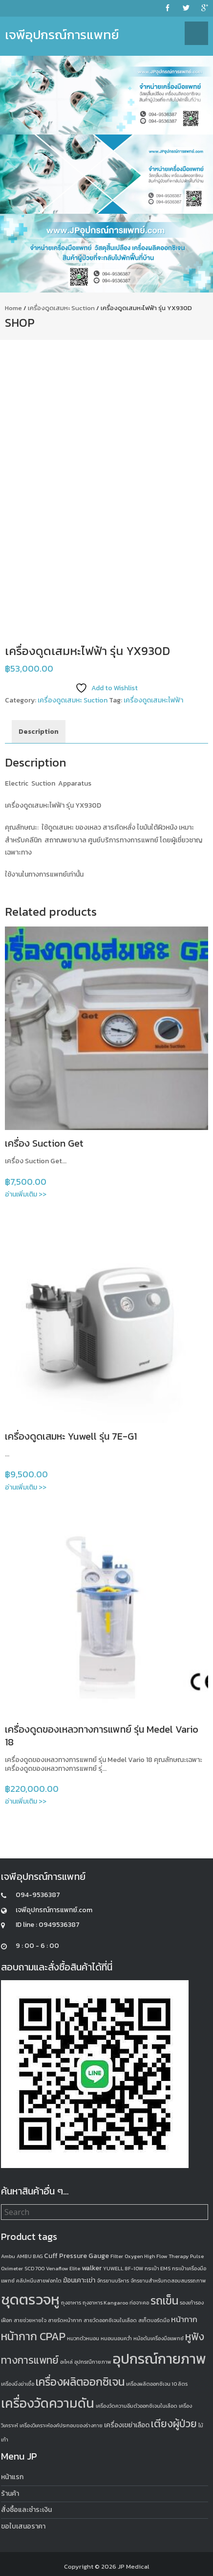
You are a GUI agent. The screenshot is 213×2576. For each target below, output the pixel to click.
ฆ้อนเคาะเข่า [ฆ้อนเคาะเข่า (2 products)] (79, 2280)
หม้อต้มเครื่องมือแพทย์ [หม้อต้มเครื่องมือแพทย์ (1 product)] (158, 2338)
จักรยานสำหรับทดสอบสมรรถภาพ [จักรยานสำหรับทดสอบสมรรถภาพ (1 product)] (168, 2280)
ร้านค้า (10, 2493)
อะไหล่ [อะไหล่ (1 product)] (66, 2362)
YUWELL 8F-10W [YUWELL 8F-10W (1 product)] (123, 2268)
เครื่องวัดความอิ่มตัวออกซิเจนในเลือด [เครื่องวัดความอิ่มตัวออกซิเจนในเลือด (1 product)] (136, 2406)
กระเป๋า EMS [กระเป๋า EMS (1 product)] (157, 2268)
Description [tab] (39, 731)
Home (13, 308)
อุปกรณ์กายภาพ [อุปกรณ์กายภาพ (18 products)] (159, 2359)
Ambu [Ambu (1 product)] (8, 2256)
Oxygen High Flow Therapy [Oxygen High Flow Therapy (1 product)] (157, 2256)
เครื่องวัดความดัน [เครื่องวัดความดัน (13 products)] (47, 2403)
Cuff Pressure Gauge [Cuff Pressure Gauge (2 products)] (76, 2256)
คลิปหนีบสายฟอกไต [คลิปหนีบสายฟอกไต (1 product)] (39, 2280)
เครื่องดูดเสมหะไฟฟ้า (153, 700)
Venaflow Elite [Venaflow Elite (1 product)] (63, 2268)
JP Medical (133, 2566)
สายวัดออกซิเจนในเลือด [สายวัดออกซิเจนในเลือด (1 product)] (110, 2320)
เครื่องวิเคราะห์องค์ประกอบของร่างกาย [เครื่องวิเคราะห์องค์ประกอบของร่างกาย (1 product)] (61, 2425)
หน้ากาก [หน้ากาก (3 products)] (184, 2319)
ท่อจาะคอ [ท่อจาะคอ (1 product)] (139, 2302)
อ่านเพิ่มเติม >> (25, 1194)
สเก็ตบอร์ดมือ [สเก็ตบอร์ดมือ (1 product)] (154, 2320)
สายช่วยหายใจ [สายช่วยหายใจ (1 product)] (30, 2320)
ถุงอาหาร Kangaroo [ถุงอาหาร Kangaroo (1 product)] (105, 2302)
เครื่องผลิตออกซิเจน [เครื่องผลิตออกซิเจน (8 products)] (80, 2381)
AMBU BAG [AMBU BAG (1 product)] (30, 2256)
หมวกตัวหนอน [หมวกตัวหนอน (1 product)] (83, 2338)
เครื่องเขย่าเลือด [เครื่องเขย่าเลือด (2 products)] (126, 2425)
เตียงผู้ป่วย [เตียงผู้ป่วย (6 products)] (174, 2423)
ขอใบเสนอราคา (23, 2526)
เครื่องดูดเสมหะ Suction (61, 308)
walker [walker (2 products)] (92, 2268)
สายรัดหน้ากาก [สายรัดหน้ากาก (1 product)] (65, 2320)
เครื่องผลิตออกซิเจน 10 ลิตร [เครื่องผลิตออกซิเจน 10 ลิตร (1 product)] (157, 2384)
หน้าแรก (12, 2477)
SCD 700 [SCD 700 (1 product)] (34, 2268)
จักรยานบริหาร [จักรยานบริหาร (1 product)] (113, 2280)
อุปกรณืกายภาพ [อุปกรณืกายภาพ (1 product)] (92, 2362)
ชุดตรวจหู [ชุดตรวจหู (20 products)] (30, 2299)
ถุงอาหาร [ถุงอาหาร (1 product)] (71, 2302)
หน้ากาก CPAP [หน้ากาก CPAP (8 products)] (33, 2336)
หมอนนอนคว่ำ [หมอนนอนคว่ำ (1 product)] (116, 2338)
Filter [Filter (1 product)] (116, 2256)
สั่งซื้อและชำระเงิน (26, 2510)
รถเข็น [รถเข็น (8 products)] (164, 2300)
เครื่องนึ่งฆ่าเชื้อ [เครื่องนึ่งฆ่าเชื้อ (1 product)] (17, 2384)
